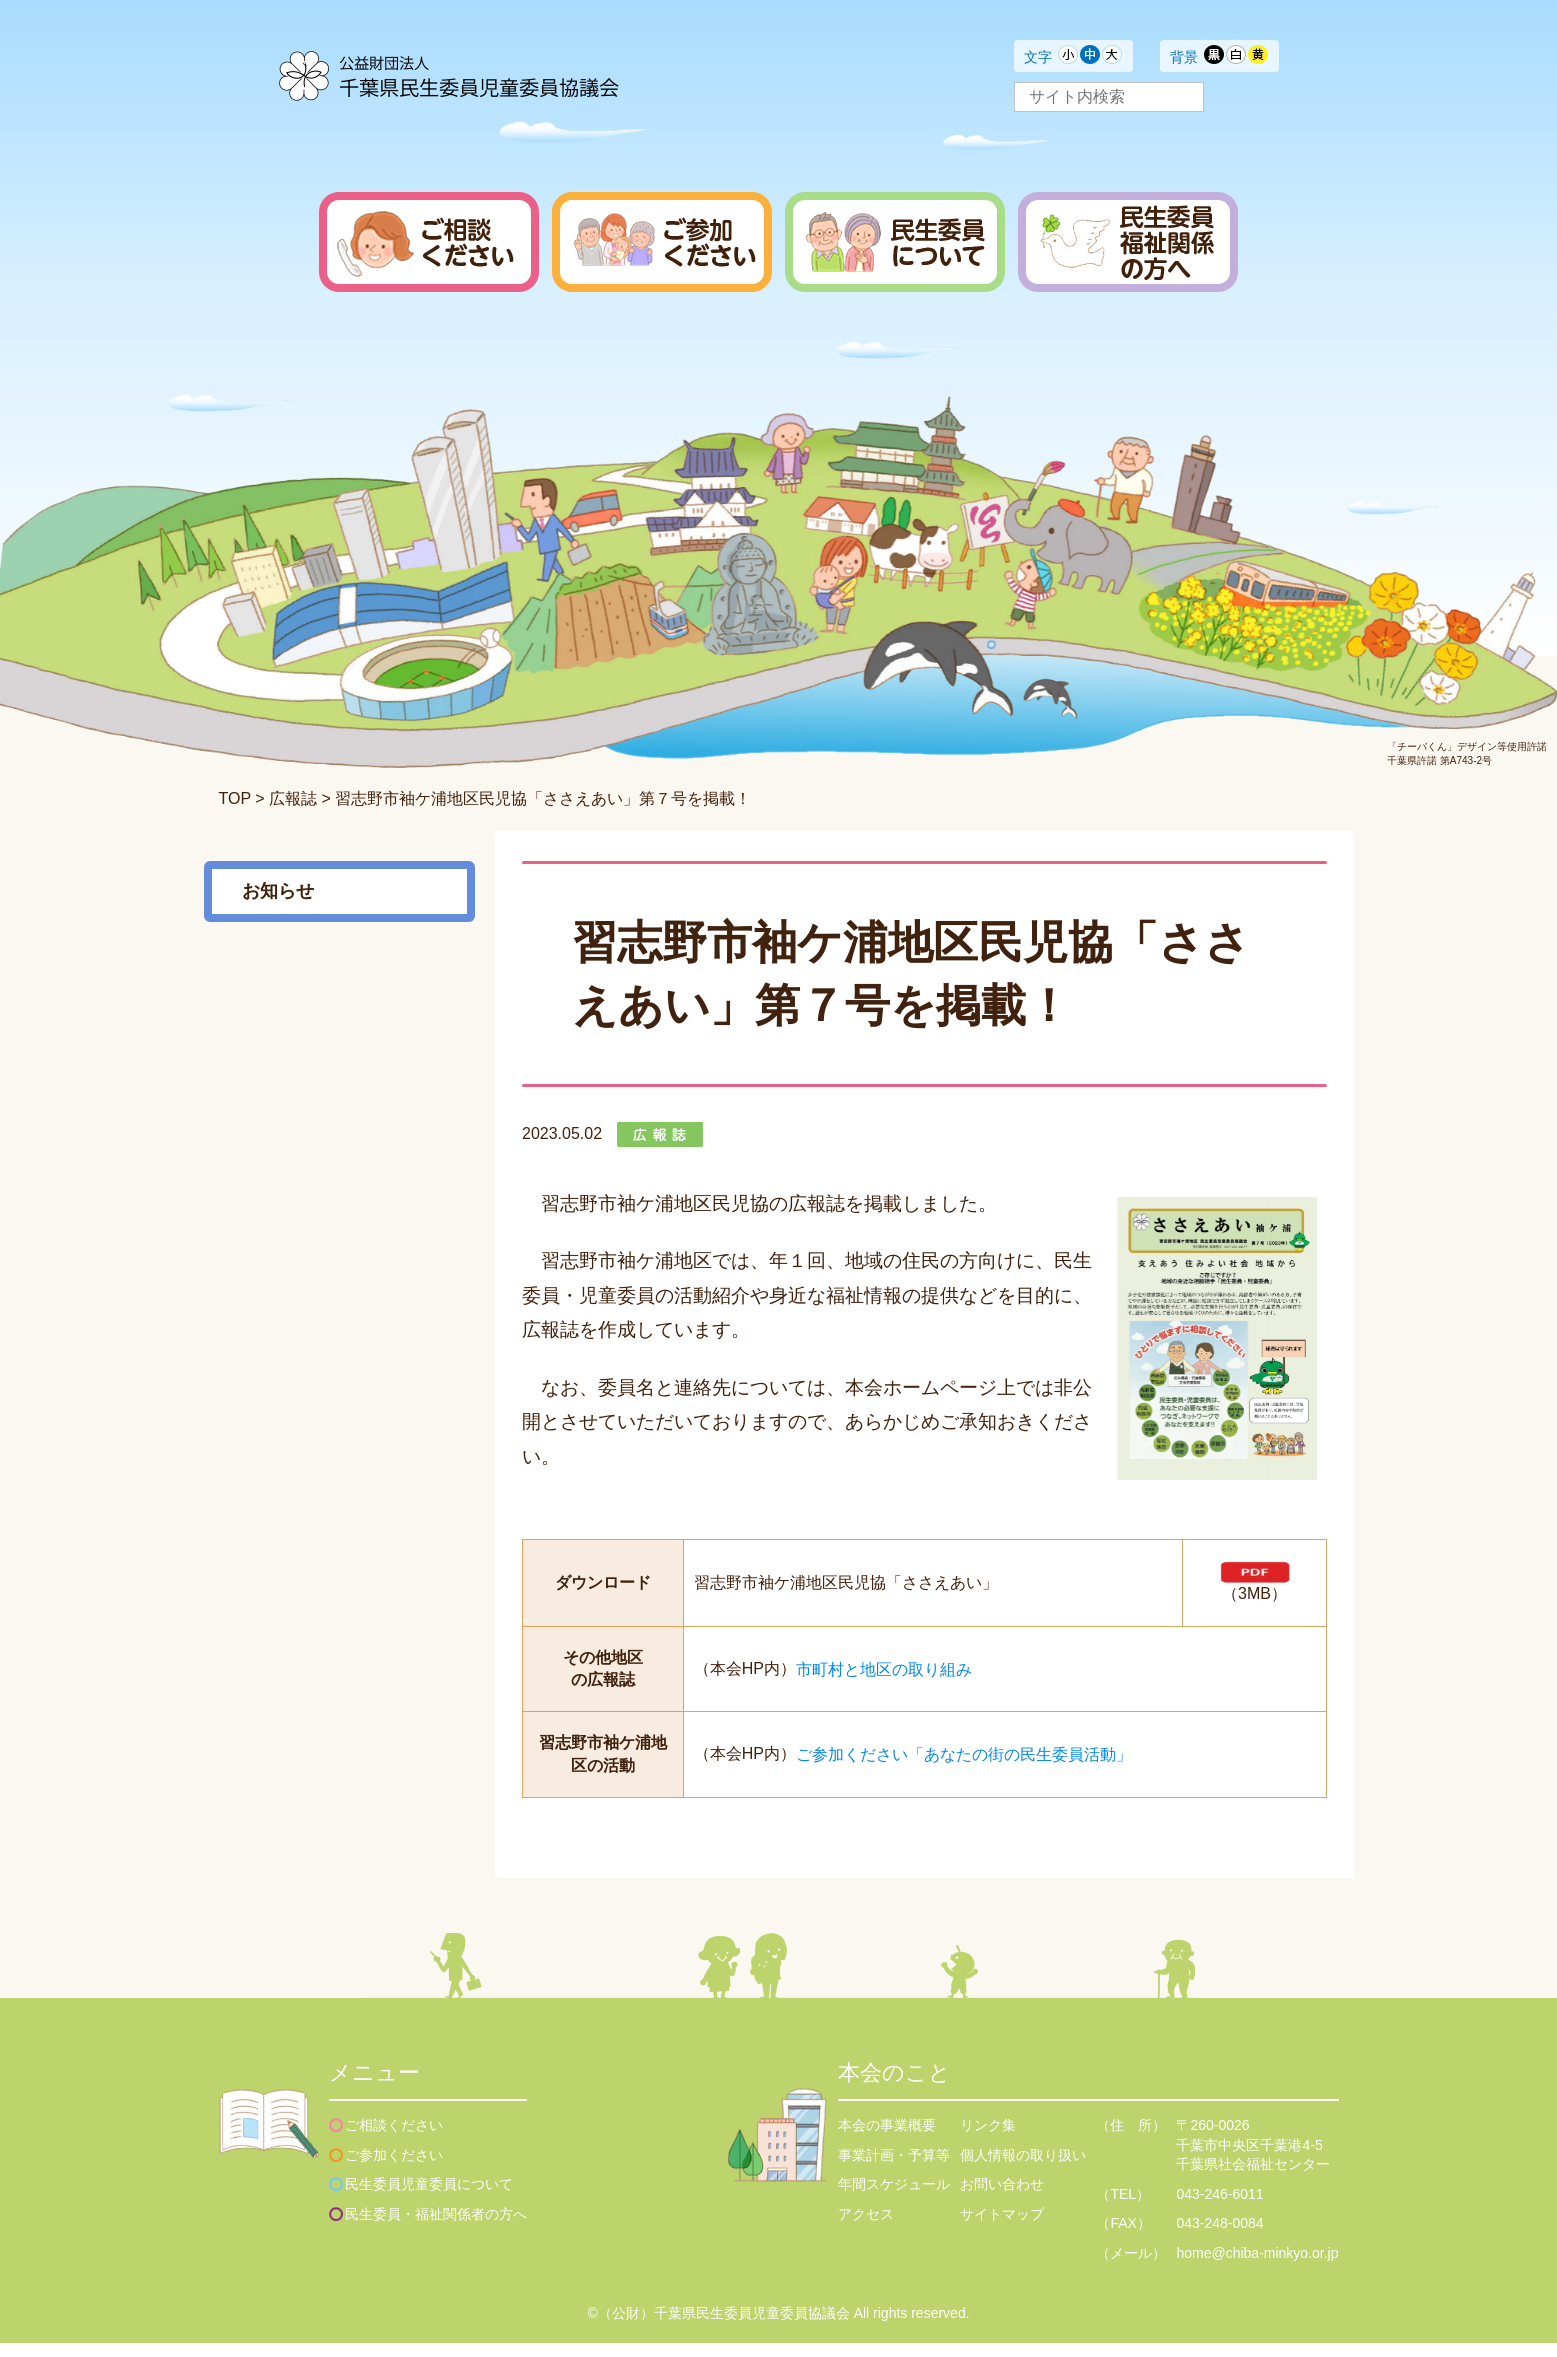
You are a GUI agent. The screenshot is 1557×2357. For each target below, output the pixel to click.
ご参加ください (394, 2169)
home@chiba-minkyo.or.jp (1257, 2267)
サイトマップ (1002, 2228)
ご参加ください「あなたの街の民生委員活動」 (964, 1768)
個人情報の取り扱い (1023, 2169)
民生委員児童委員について (429, 2198)
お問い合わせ (1002, 2198)
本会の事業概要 (887, 2139)
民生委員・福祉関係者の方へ (436, 2228)
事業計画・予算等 (894, 2169)
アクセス (866, 2228)
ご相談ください (394, 2139)
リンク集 (988, 2139)
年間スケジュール (894, 2198)
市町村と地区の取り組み (884, 1682)
